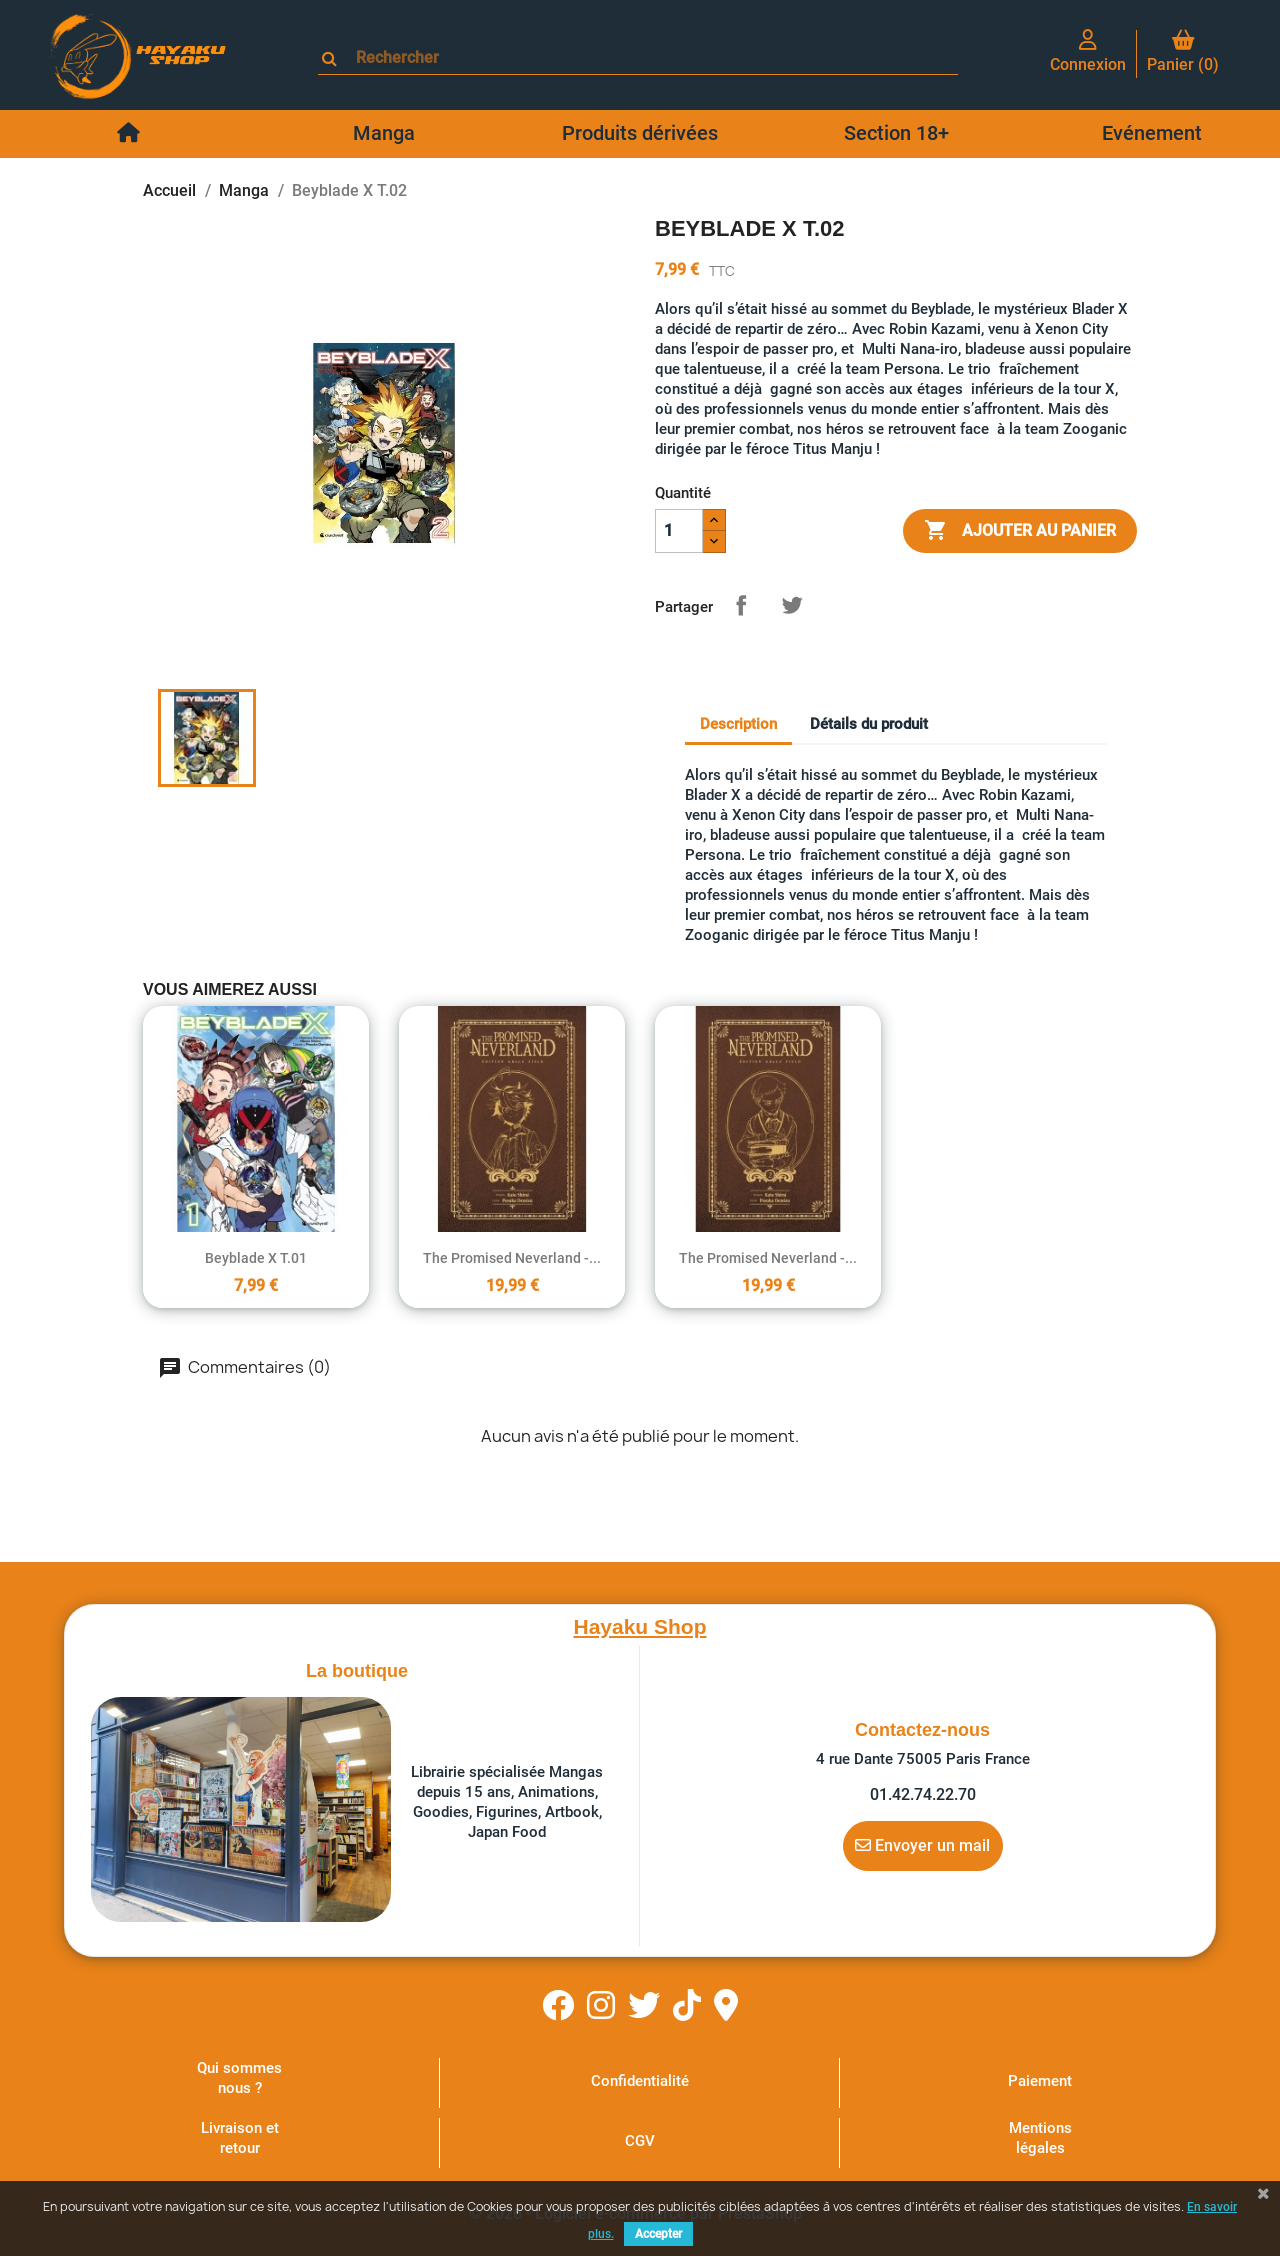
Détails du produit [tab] (869, 724)
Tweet (792, 605)
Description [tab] (738, 724)
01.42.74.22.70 (923, 1794)
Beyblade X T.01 (256, 1258)
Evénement (1152, 133)
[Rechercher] (647, 57)
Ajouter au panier (1020, 531)
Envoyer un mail (922, 1845)
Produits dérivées (640, 133)
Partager (741, 605)
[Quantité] (679, 531)
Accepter (658, 2234)
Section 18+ (896, 133)
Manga (384, 133)
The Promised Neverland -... (512, 1258)
